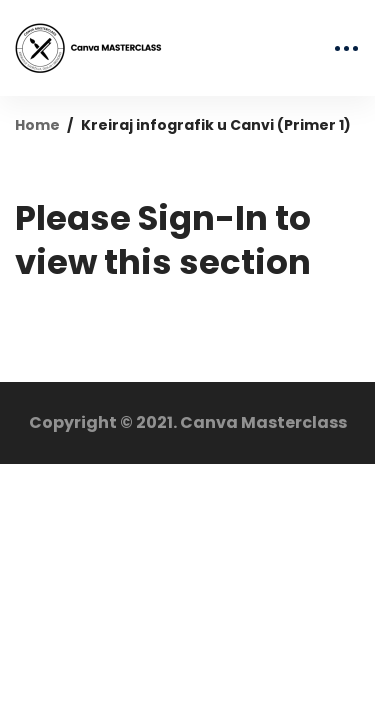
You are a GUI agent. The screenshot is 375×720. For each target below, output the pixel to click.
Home (37, 125)
